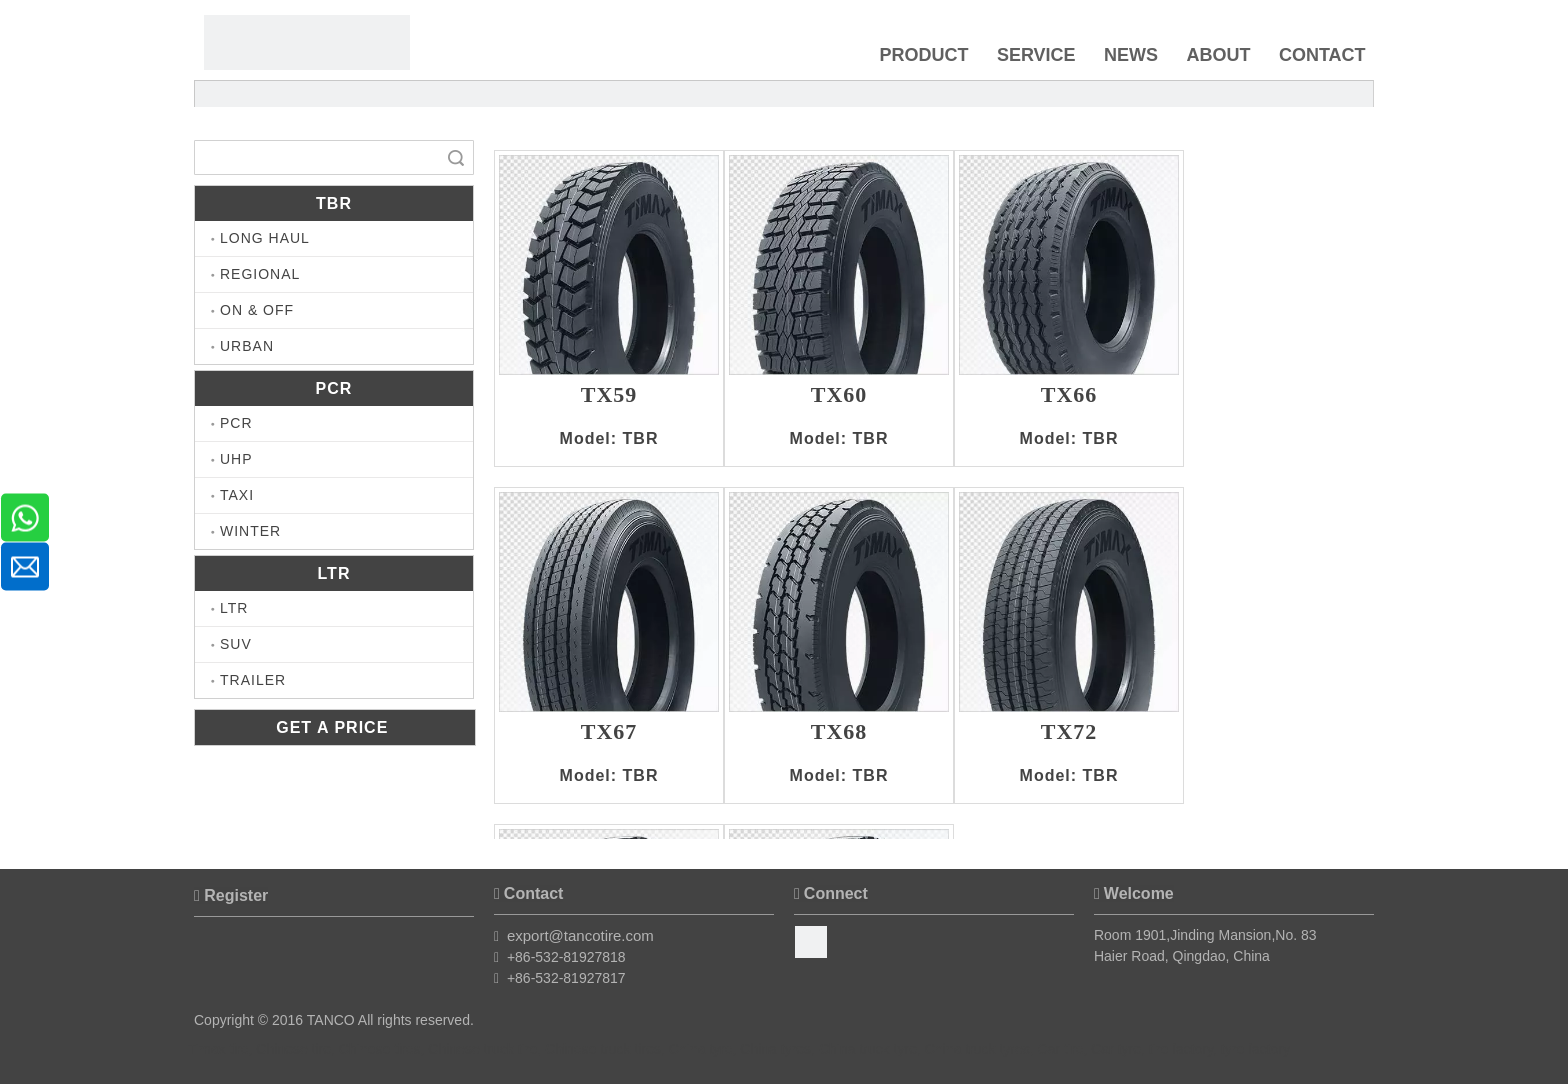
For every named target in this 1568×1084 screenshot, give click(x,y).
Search (456, 157)
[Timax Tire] (307, 42)
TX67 (609, 733)
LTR (234, 608)
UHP (236, 459)
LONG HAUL (265, 238)
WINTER (250, 531)
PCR (236, 423)
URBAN (247, 346)
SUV (236, 644)
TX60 (839, 396)
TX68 (839, 733)
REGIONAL (260, 274)
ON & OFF (257, 310)
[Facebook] (811, 942)
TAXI (237, 495)
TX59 (609, 396)
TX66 (1069, 396)
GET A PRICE (335, 727)
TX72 (1069, 733)
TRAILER (253, 680)
